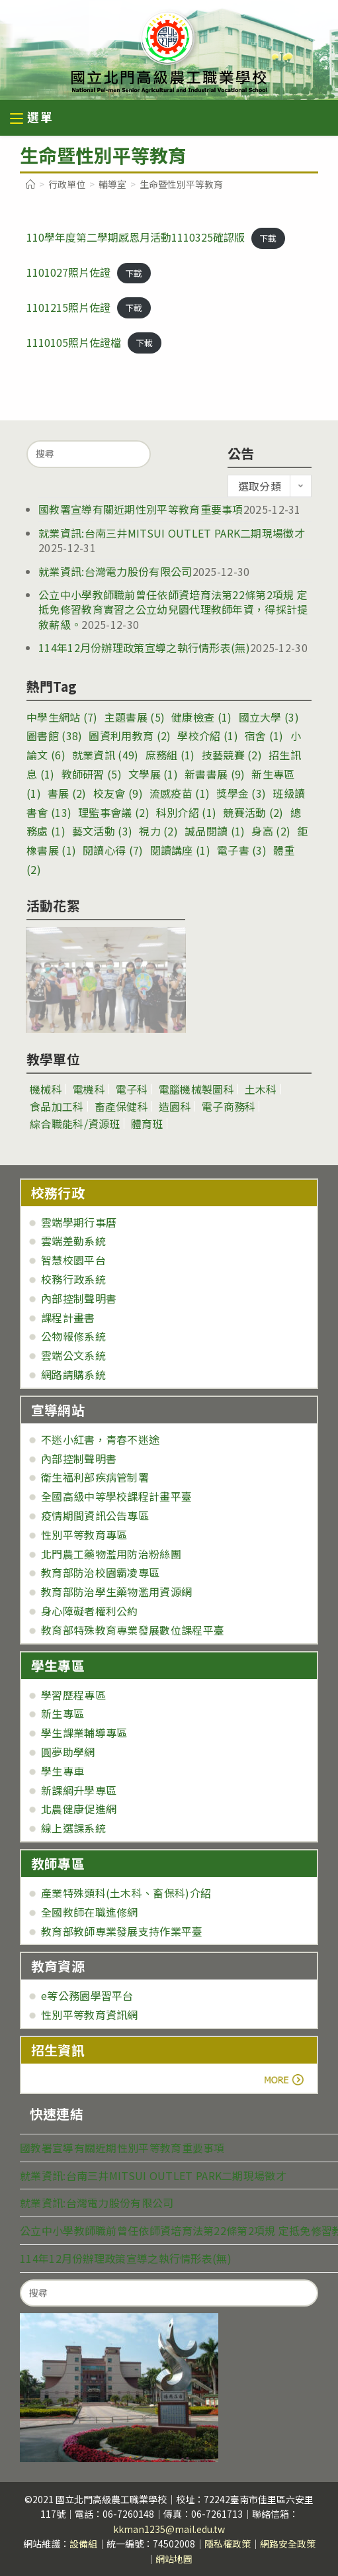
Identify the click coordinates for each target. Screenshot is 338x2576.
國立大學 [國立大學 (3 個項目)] (269, 717)
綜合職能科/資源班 (75, 1123)
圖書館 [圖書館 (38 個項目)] (54, 735)
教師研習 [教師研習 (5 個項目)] (92, 774)
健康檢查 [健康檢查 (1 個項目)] (201, 717)
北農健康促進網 (78, 1809)
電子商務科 (229, 1106)
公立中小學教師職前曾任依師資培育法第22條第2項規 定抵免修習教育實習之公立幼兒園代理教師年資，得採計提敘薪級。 (173, 609)
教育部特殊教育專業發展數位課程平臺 (132, 1630)
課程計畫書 (68, 1317)
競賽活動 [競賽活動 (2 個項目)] (253, 812)
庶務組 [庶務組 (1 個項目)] (170, 755)
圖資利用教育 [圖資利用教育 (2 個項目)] (130, 735)
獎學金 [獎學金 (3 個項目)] (241, 793)
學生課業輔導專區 (84, 1733)
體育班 (147, 1123)
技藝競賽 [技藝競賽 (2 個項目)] (232, 755)
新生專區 (62, 1713)
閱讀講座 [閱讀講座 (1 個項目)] (180, 850)
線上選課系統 (73, 1828)
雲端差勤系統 (73, 1241)
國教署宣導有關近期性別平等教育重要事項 (140, 509)
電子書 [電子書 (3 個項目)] (242, 850)
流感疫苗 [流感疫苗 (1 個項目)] (179, 793)
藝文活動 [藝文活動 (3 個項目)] (102, 831)
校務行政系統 (73, 1279)
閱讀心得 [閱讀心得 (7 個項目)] (113, 850)
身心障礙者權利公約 (89, 1611)
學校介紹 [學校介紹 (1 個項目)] (207, 735)
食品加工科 (57, 1106)
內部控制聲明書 (78, 1298)
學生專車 (62, 1771)
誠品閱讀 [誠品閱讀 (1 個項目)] (215, 831)
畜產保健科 (122, 1106)
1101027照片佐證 (68, 272)
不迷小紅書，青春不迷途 (100, 1439)
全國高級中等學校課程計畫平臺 (116, 1496)
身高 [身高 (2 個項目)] (270, 831)
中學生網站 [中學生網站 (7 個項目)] (62, 717)
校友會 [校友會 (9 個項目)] (118, 793)
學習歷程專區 (73, 1695)
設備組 (83, 2543)
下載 (267, 238)
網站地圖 (173, 2558)
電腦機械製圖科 (196, 1089)
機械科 (46, 1089)
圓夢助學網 (68, 1752)
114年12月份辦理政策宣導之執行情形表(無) (144, 647)
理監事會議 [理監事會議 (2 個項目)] (113, 812)
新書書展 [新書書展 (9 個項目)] (215, 774)
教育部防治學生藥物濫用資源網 (116, 1591)
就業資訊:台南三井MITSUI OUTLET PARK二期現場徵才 (171, 533)
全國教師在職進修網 (89, 1912)
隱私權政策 (227, 2543)
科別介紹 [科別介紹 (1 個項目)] (186, 812)
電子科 (132, 1089)
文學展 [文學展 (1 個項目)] (153, 774)
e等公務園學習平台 (87, 1995)
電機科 (89, 1089)
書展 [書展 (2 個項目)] (67, 793)
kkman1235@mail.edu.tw (169, 2529)
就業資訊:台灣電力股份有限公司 (115, 571)
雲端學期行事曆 (78, 1222)
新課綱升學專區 (78, 1790)
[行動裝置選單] (32, 119)
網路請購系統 (73, 1374)
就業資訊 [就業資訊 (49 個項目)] (105, 755)
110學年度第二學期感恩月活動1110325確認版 (135, 237)
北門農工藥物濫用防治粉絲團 (111, 1554)
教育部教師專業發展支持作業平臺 (122, 1931)
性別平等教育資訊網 (89, 2015)
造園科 (175, 1106)
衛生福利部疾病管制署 (95, 1477)
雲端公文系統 (73, 1355)
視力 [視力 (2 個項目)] (158, 831)
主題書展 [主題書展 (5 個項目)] (135, 717)
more (67, 2079)
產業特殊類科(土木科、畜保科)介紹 (126, 1893)
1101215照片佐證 (68, 307)
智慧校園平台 (73, 1260)
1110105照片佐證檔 (73, 342)
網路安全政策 (288, 2543)
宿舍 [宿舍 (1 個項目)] (264, 735)
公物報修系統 (73, 1336)
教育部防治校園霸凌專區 (100, 1572)
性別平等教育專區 (84, 1535)
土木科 (261, 1089)
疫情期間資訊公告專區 (95, 1515)
